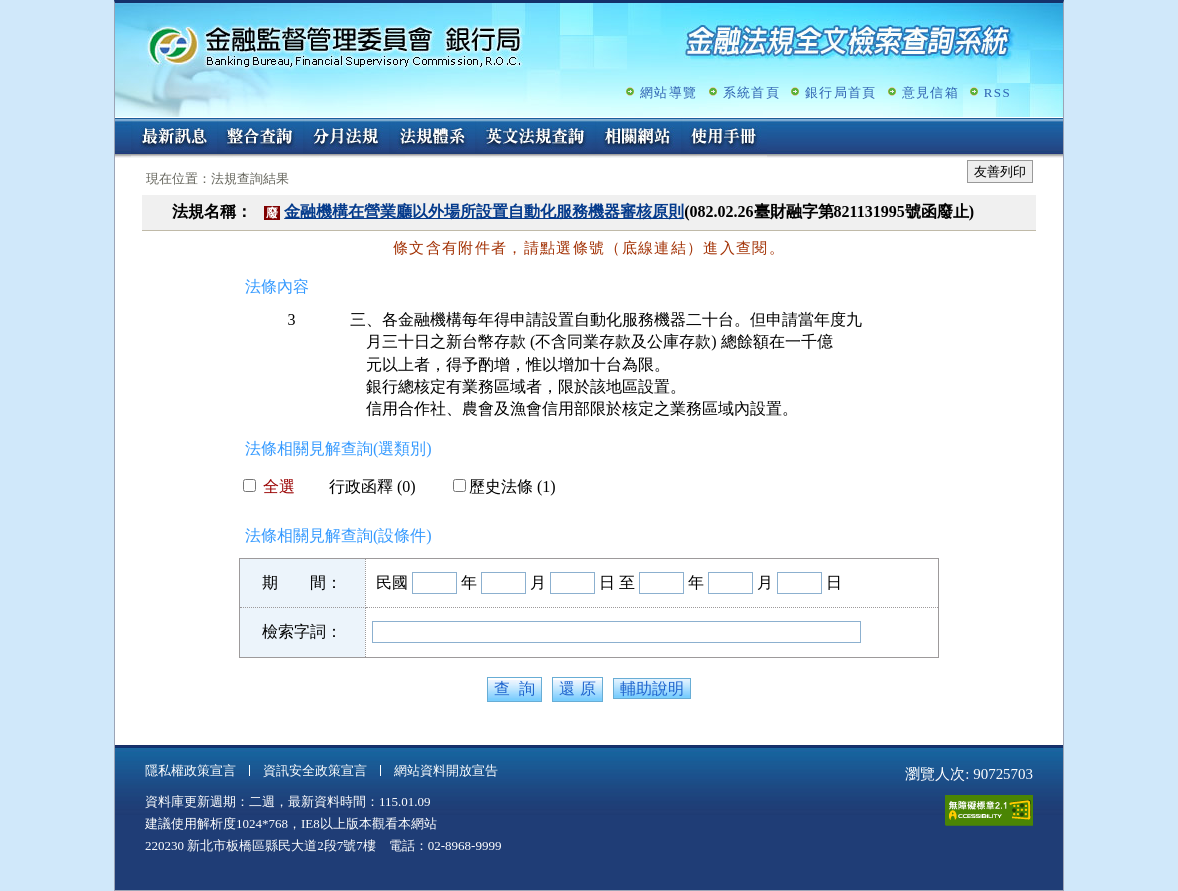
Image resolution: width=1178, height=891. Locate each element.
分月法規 (346, 138)
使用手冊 (724, 138)
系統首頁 (751, 92)
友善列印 (1000, 171)
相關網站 (638, 138)
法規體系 (432, 138)
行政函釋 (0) (364, 486)
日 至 (617, 582)
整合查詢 (260, 138)
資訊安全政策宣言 (315, 770)
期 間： (302, 582)
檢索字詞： (302, 631)
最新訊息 (174, 138)
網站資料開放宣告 (446, 770)
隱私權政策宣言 (190, 770)
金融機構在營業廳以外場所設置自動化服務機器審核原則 (484, 211)
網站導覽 (668, 92)
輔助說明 (652, 688)
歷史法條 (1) (504, 486)
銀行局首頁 (841, 92)
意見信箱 (930, 92)
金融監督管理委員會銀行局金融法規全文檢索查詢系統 (335, 45)
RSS (997, 92)
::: (121, 126)
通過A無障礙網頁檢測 (989, 810)
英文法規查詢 (535, 138)
